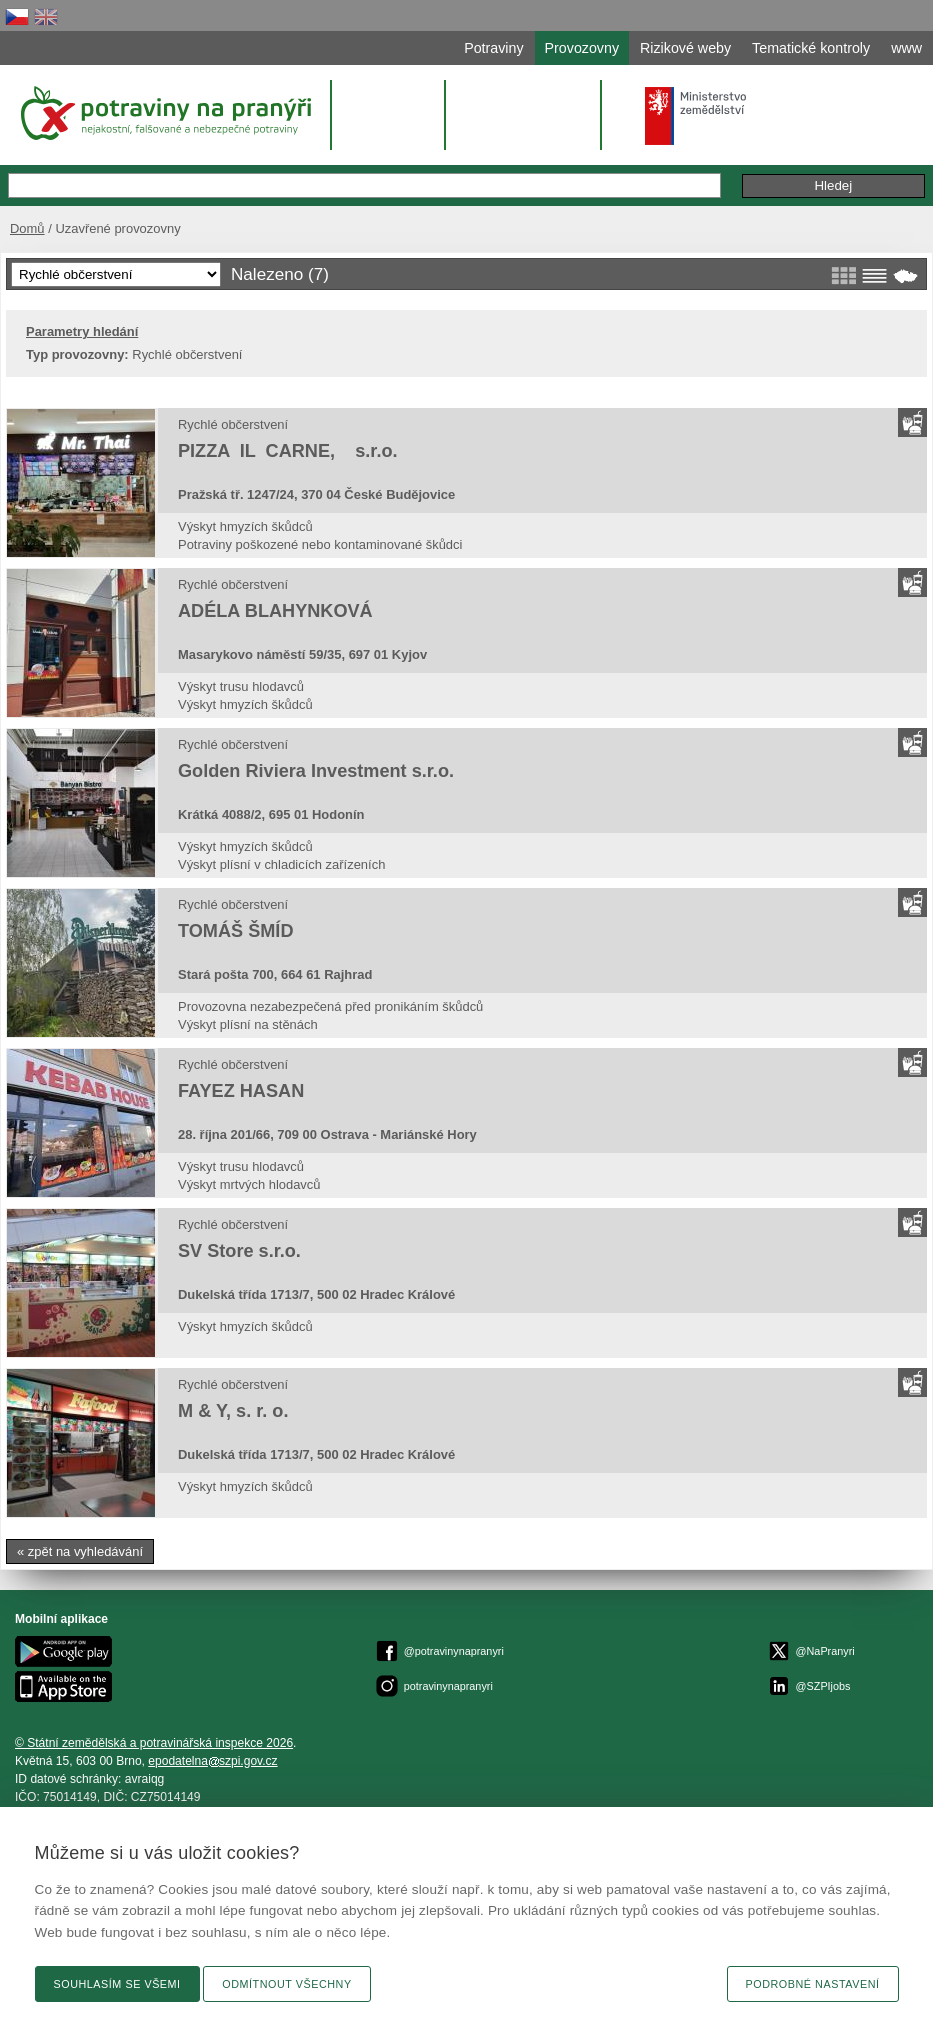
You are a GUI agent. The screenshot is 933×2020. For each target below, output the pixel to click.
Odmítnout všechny (286, 1984)
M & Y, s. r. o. (233, 1411)
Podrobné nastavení (813, 1984)
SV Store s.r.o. (239, 1251)
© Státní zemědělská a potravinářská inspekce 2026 (154, 1743)
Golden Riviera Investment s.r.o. (316, 771)
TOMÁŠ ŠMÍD (235, 931)
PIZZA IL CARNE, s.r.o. (288, 451)
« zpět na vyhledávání (80, 1551)
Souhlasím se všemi (117, 1984)
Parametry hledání (82, 331)
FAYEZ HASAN (241, 1091)
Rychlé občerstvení (233, 424)
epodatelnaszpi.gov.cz (212, 1761)
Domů (27, 228)
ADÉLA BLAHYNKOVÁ (275, 611)
